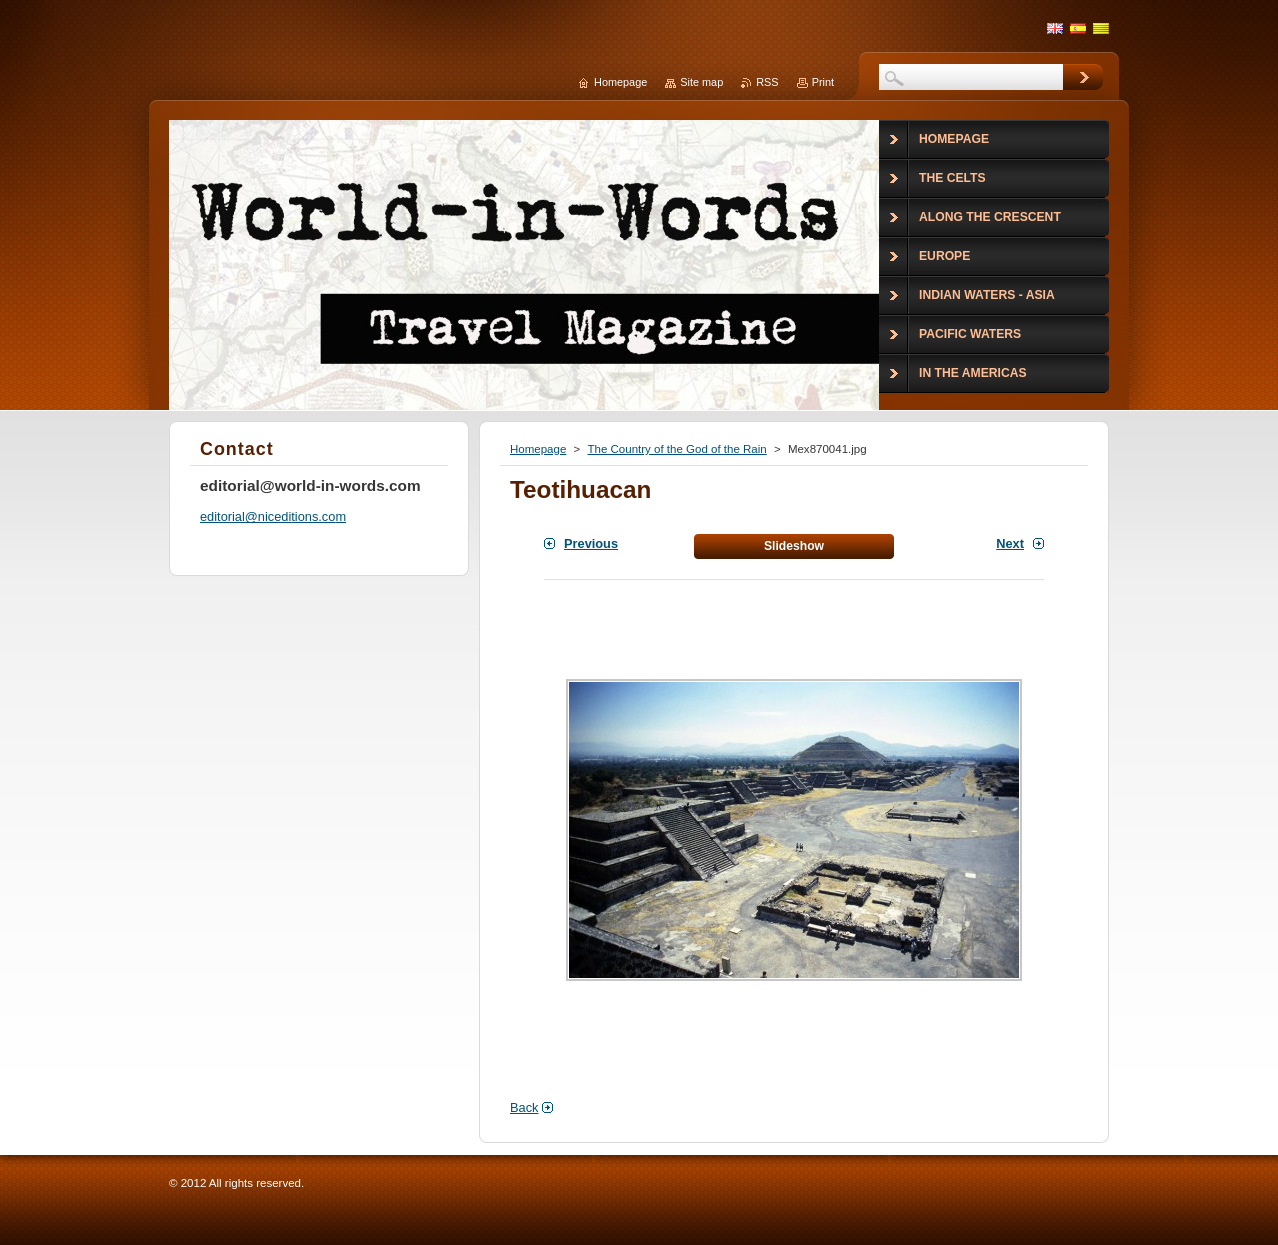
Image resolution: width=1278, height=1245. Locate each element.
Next (1010, 543)
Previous (591, 543)
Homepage (538, 449)
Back (524, 1107)
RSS (767, 82)
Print (823, 82)
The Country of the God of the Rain (676, 449)
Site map (701, 82)
